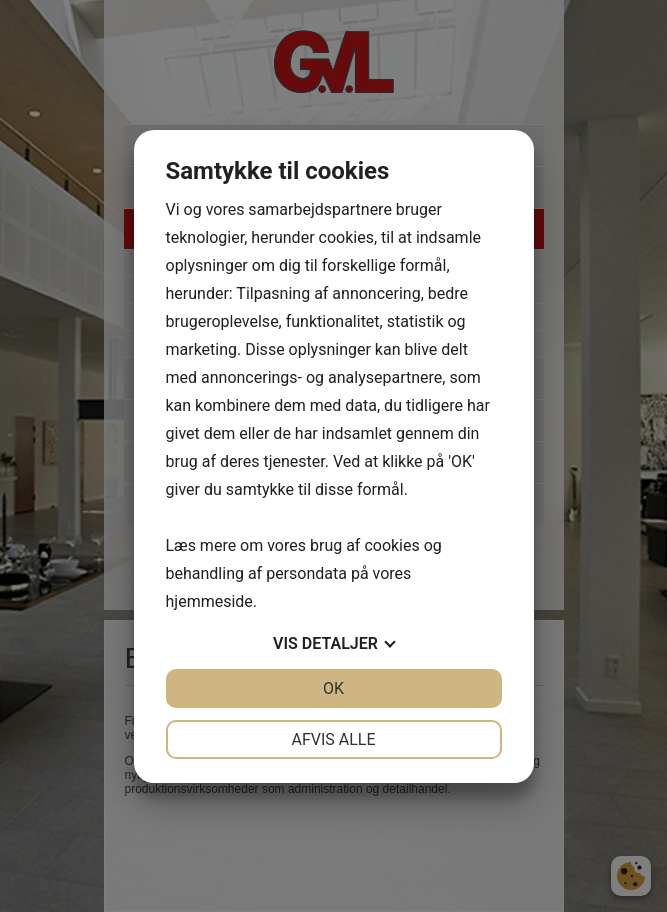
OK (333, 688)
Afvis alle (333, 739)
